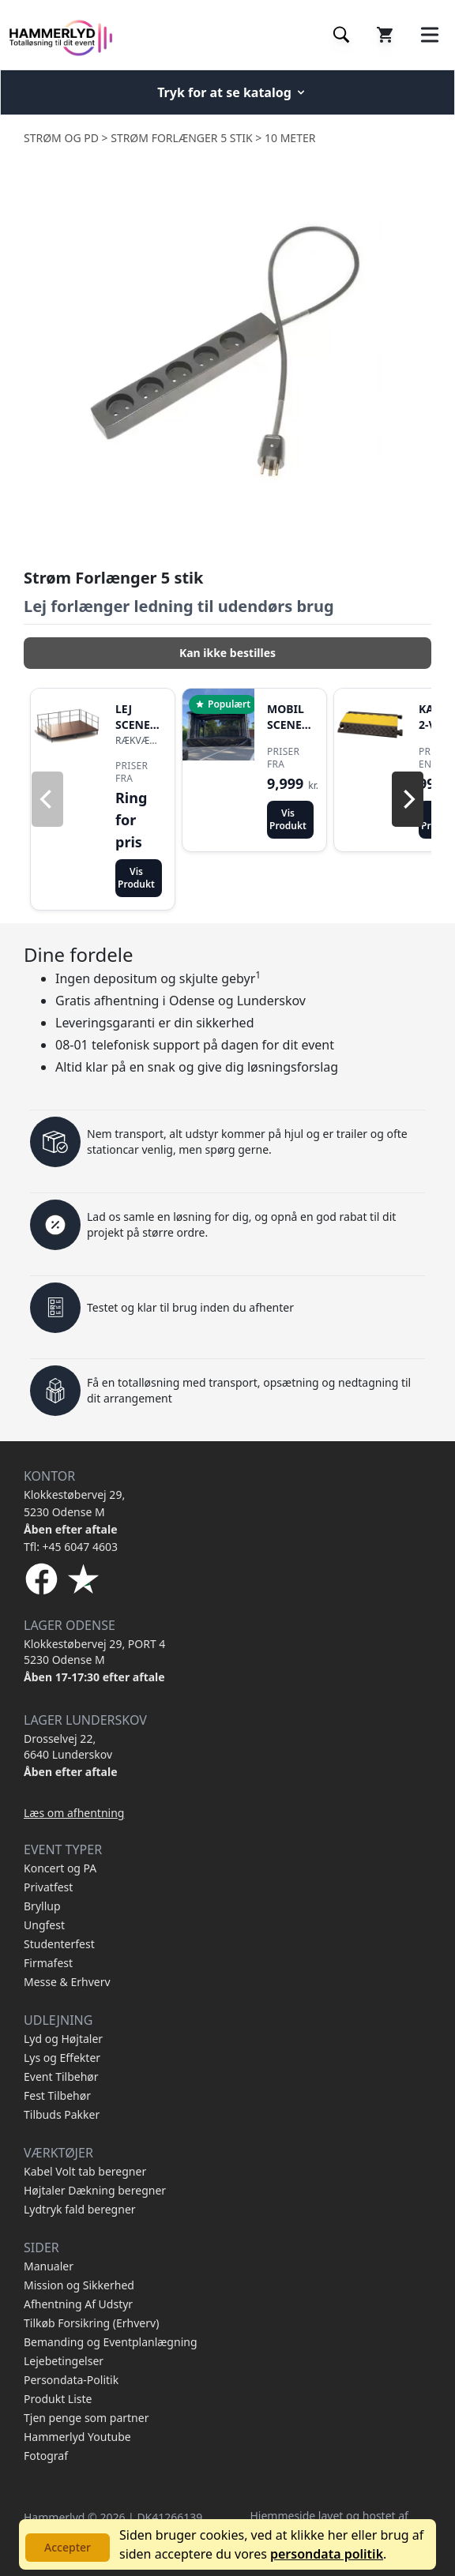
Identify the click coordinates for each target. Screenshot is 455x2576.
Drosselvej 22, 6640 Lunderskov (68, 1746)
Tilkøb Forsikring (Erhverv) (91, 2322)
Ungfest (44, 1924)
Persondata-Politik (71, 2379)
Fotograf (46, 2455)
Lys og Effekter (62, 2057)
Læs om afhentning (74, 1812)
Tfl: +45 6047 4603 (71, 1546)
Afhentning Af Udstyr (78, 2303)
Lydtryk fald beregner (80, 2209)
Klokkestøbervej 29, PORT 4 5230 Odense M (94, 1651)
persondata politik (326, 2554)
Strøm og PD (61, 137)
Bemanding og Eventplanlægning (110, 2341)
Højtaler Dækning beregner (95, 2190)
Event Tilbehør (61, 2076)
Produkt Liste (58, 2398)
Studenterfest (59, 1943)
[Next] (407, 799)
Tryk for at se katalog (232, 92)
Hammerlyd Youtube (77, 2436)
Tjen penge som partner (86, 2417)
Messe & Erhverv (67, 1981)
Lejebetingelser (63, 2360)
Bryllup (42, 1905)
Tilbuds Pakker (62, 2114)
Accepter (67, 2547)
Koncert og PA (60, 1868)
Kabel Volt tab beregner (85, 2171)
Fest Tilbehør (57, 2095)
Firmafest (48, 1962)
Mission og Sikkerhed (79, 2284)
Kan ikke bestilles (227, 652)
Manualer (48, 2266)
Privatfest (48, 1886)
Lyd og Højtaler (63, 2038)
